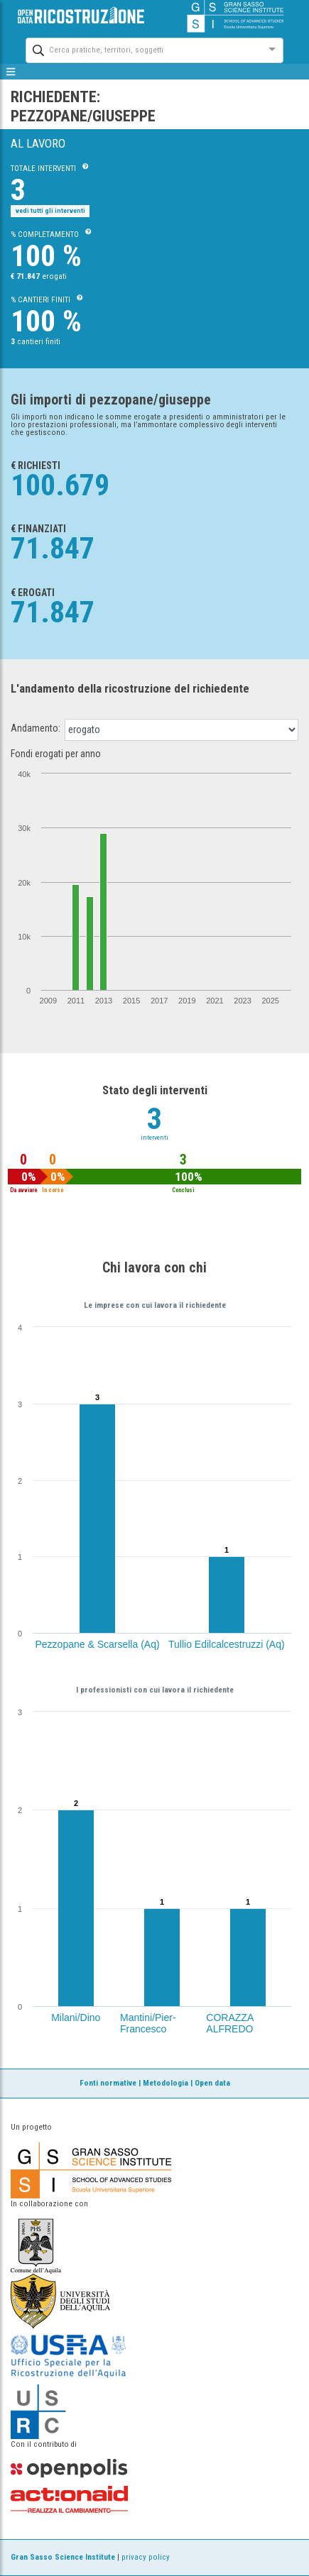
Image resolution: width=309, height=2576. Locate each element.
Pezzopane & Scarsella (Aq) (98, 1644)
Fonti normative (108, 2083)
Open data (212, 2083)
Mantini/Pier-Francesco (148, 2023)
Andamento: (35, 728)
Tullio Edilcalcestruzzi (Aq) (226, 1644)
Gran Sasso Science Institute (63, 2557)
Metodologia (165, 2083)
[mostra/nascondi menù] (11, 71)
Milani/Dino (75, 2017)
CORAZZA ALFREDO (229, 2023)
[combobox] (141, 48)
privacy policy (145, 2557)
